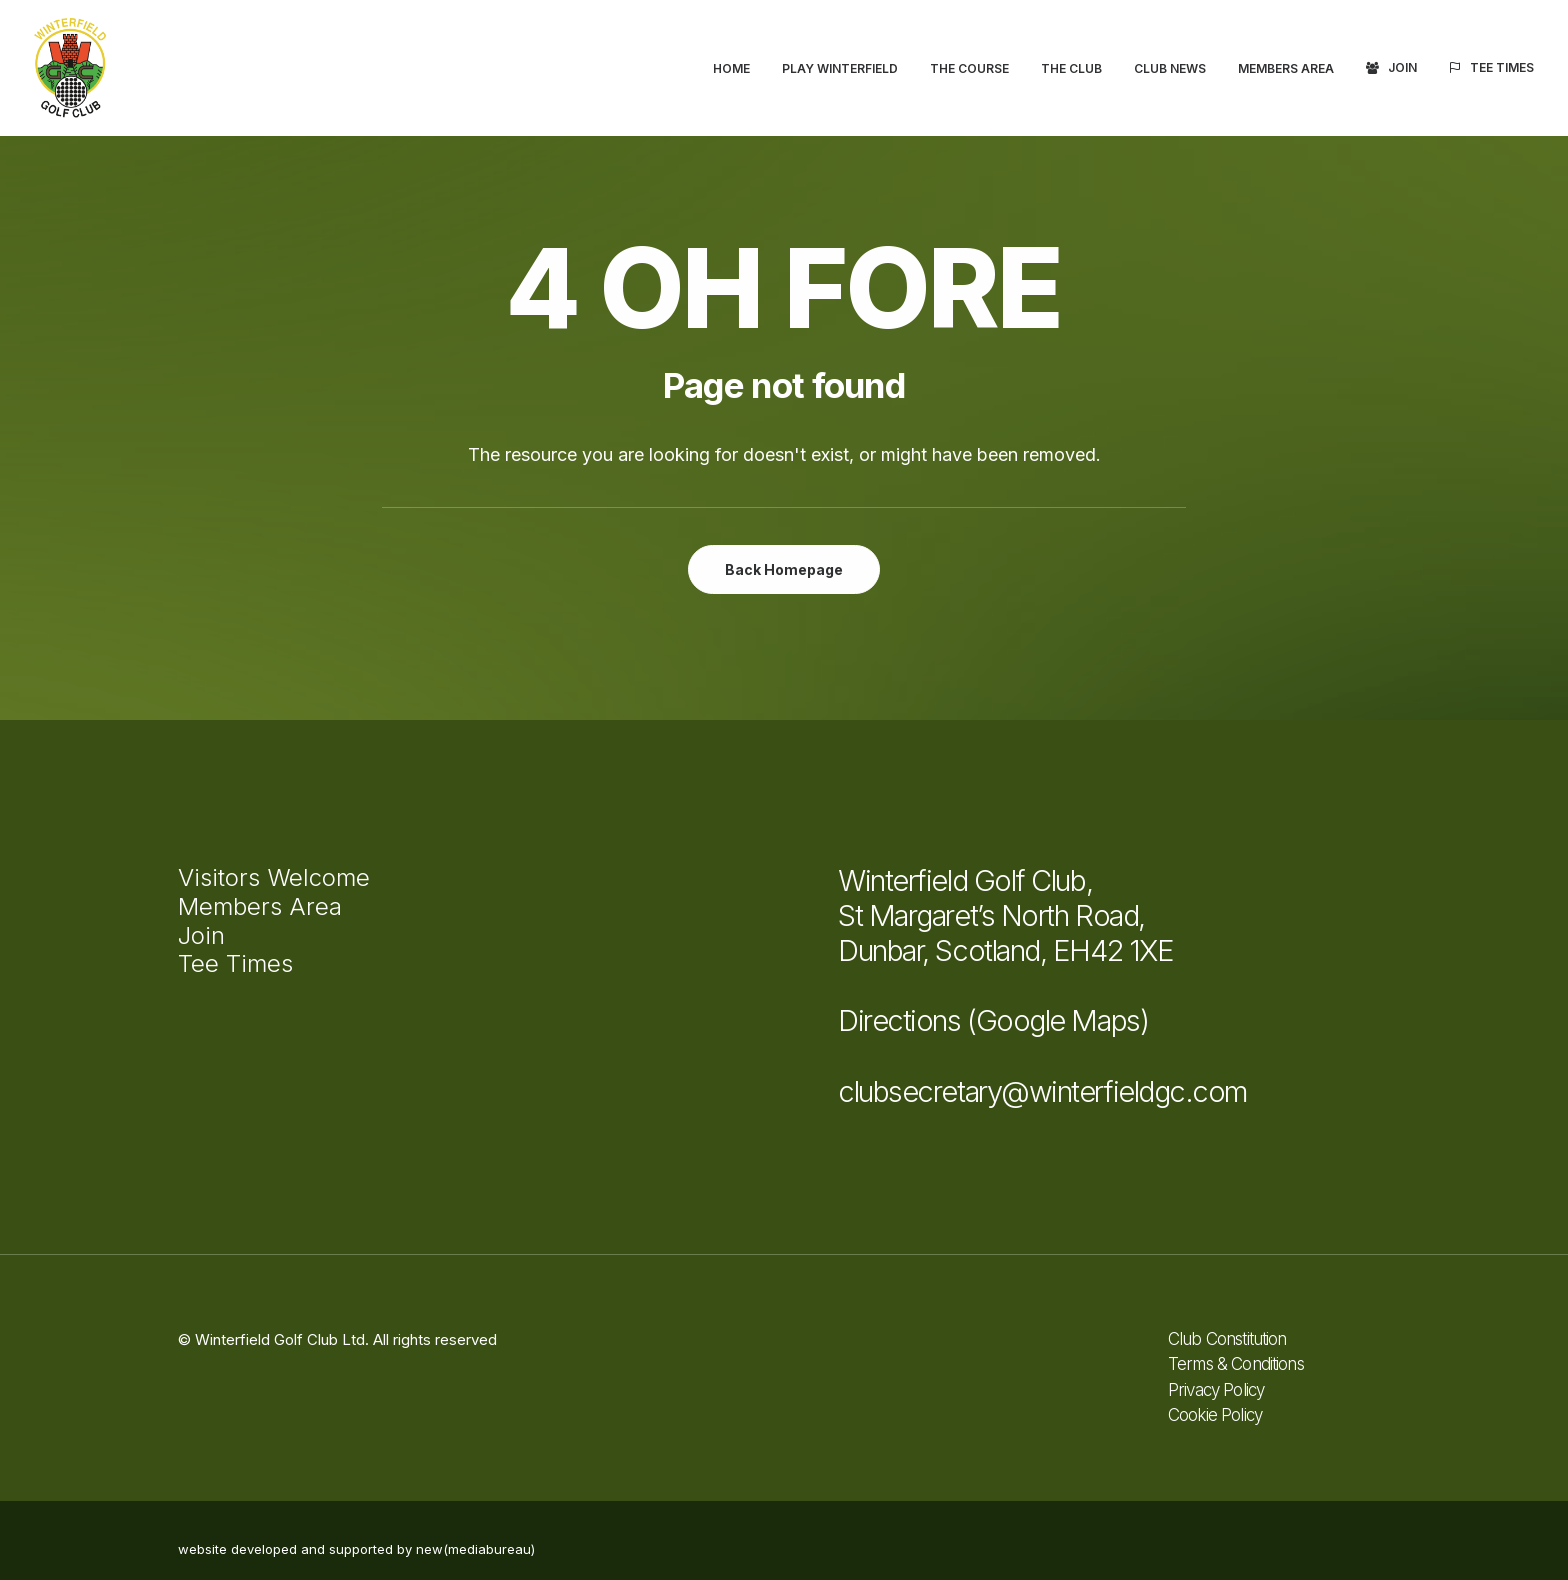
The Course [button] (969, 68)
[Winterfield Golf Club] (70, 68)
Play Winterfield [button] (840, 68)
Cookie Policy (1215, 1415)
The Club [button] (1071, 68)
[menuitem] (738, 69)
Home (731, 68)
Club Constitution (1227, 1339)
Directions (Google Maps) (993, 1020)
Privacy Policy (1216, 1390)
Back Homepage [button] (784, 569)
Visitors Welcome (274, 877)
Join (1402, 67)
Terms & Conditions (1236, 1364)
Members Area (1286, 68)
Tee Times (1502, 67)
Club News (1170, 68)
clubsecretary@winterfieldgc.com (1042, 1091)
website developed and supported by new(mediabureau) (356, 1549)
